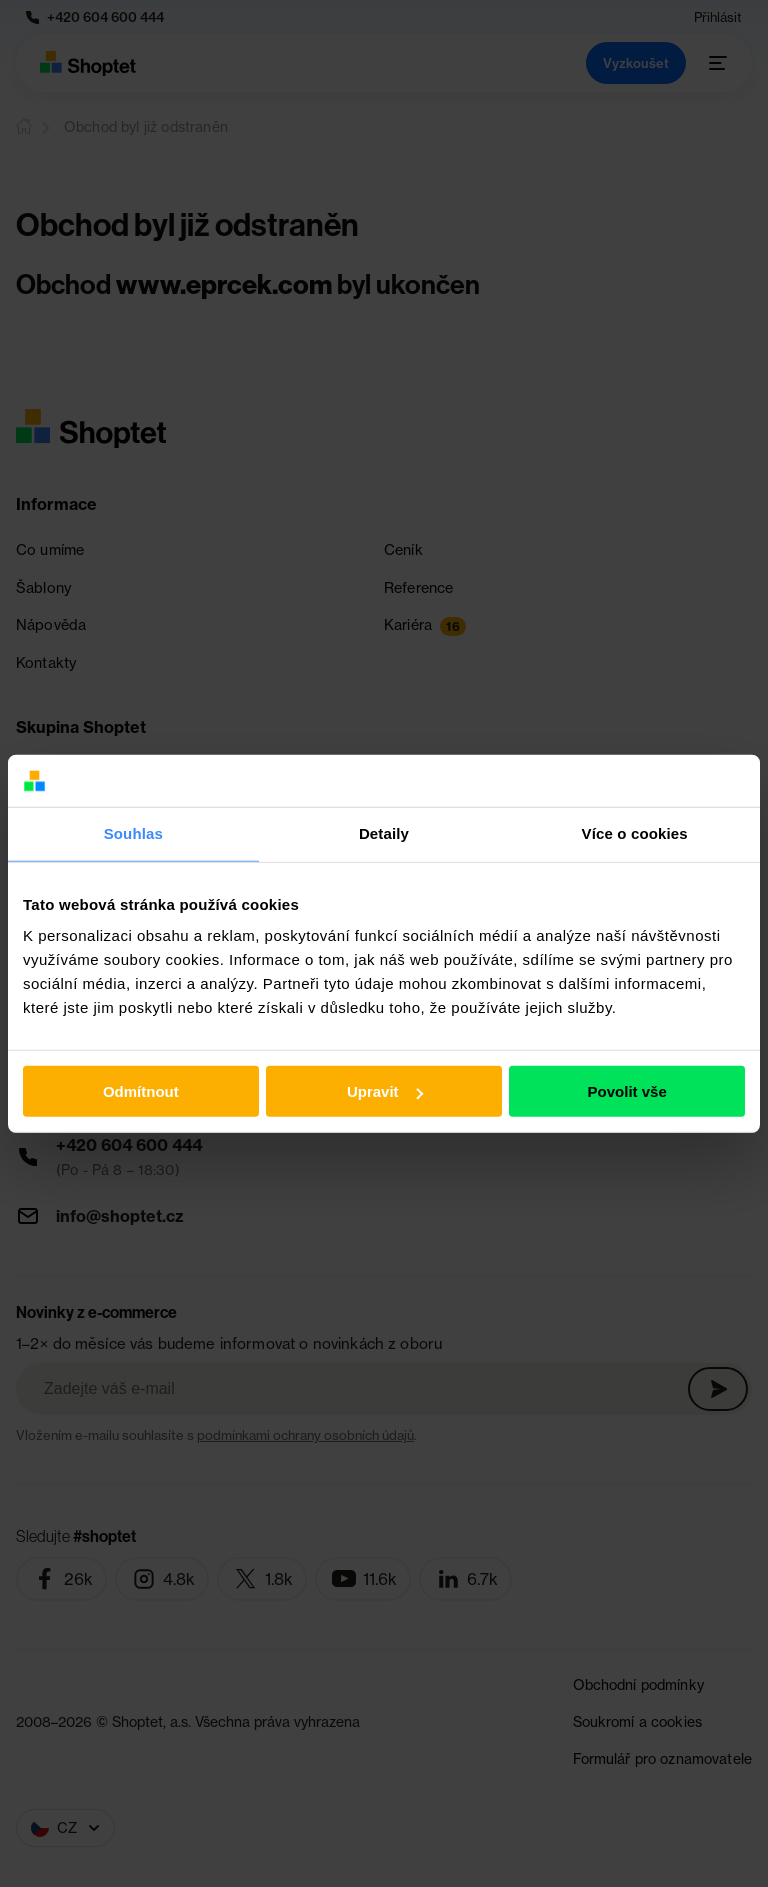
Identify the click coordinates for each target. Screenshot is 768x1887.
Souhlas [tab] (133, 833)
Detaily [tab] (384, 833)
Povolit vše (627, 1091)
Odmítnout (141, 1091)
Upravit (385, 1091)
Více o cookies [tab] (635, 833)
